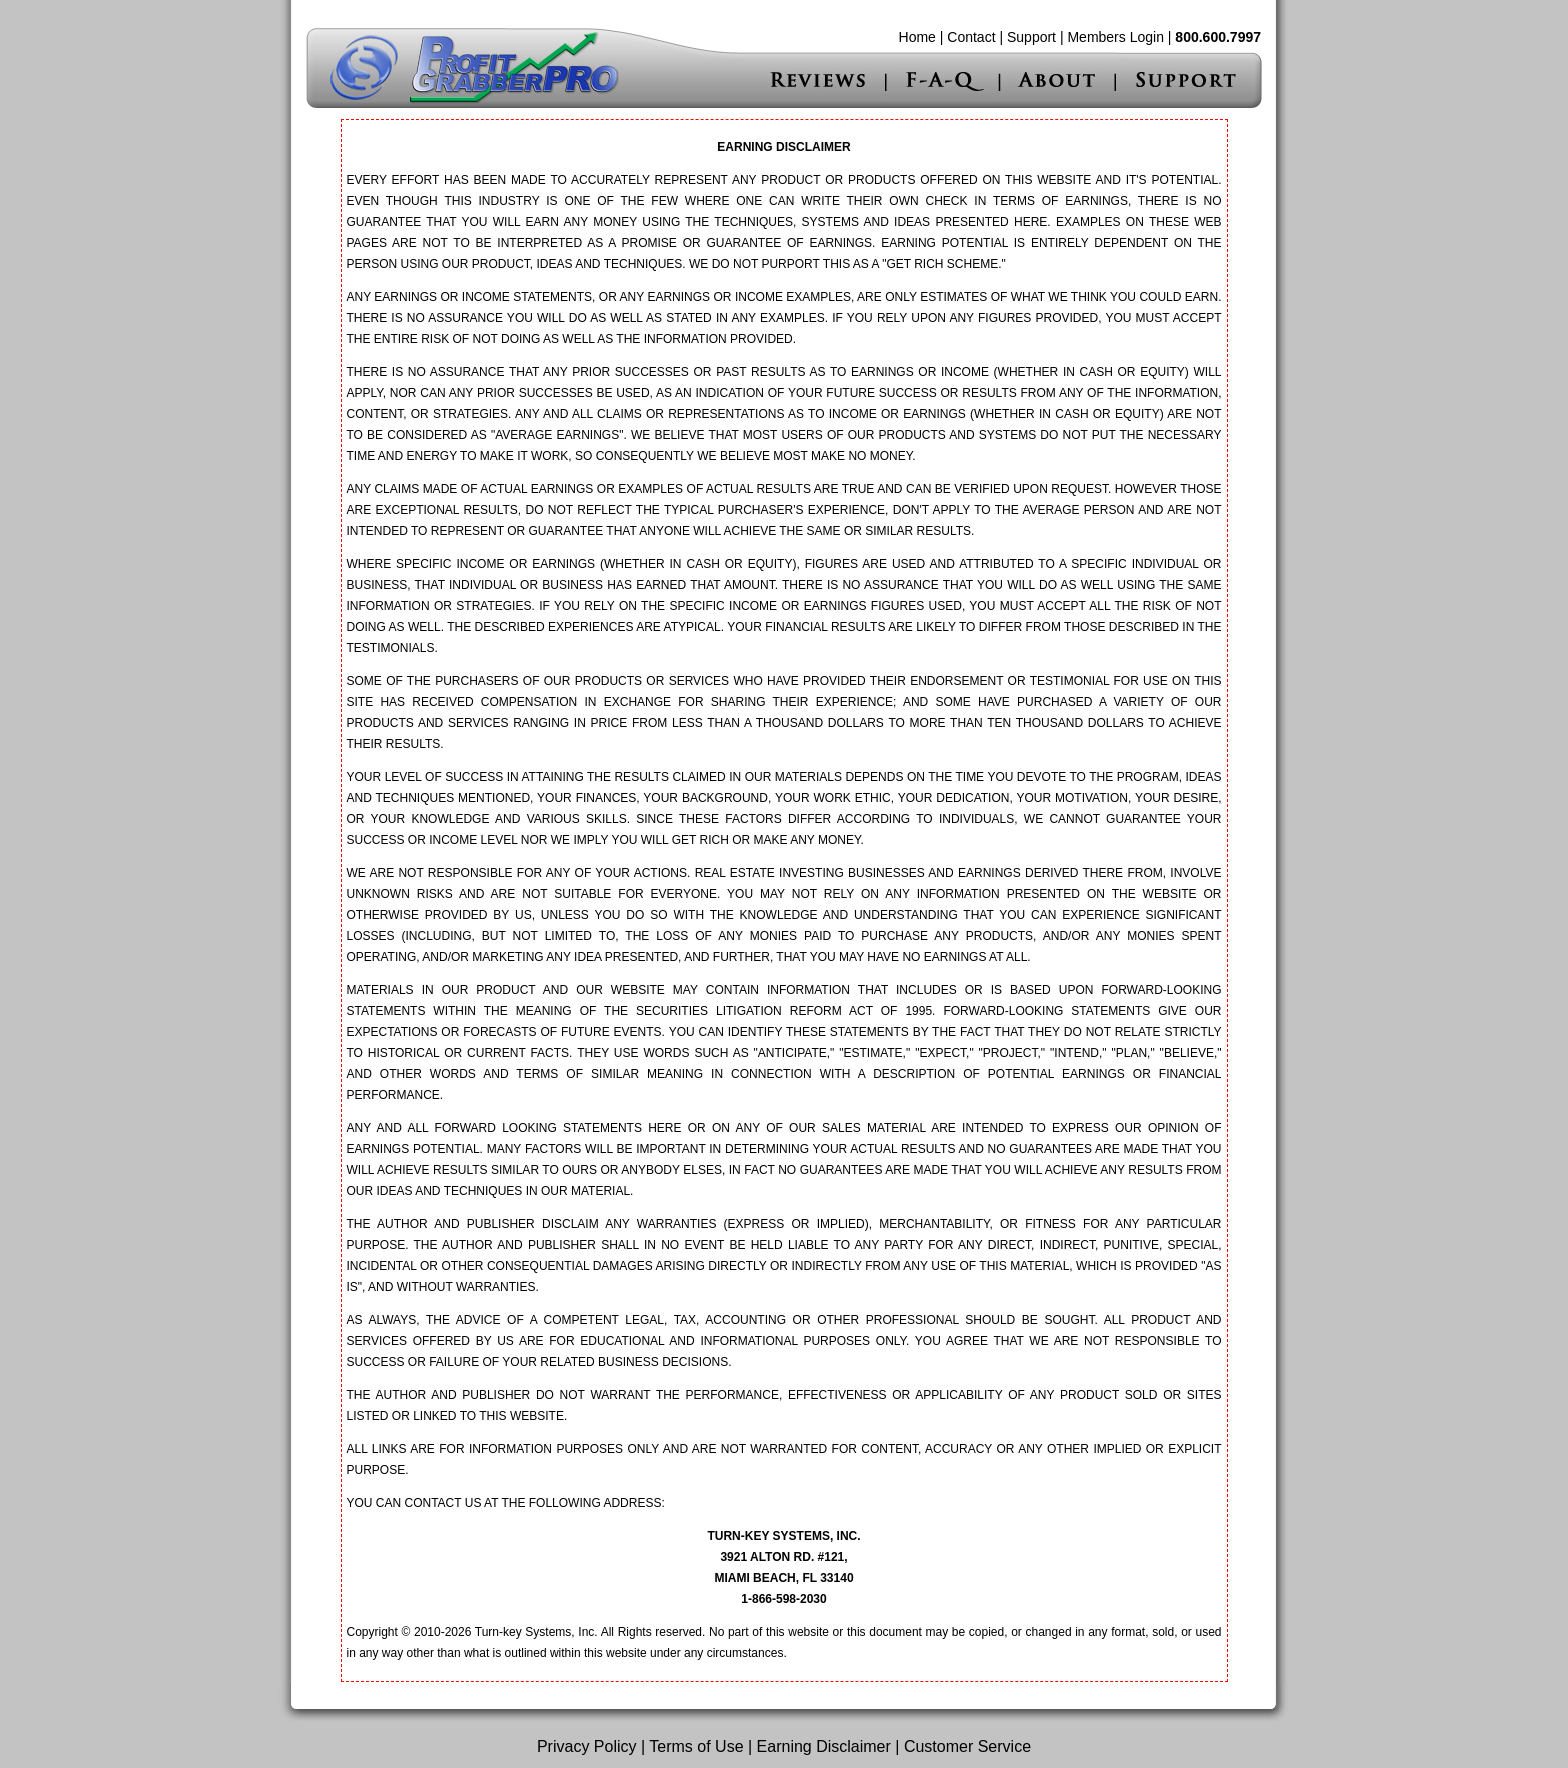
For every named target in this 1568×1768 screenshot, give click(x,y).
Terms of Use (696, 1746)
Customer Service (967, 1746)
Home (917, 37)
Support (1031, 37)
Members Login (1115, 37)
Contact (971, 37)
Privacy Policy (587, 1746)
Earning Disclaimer (824, 1746)
